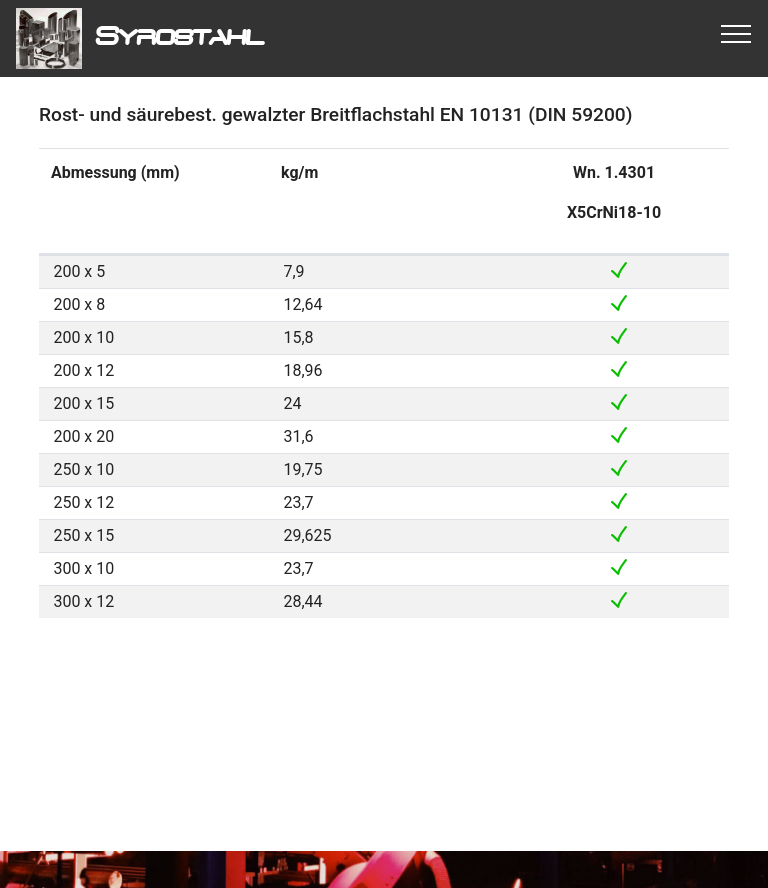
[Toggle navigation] (736, 33)
